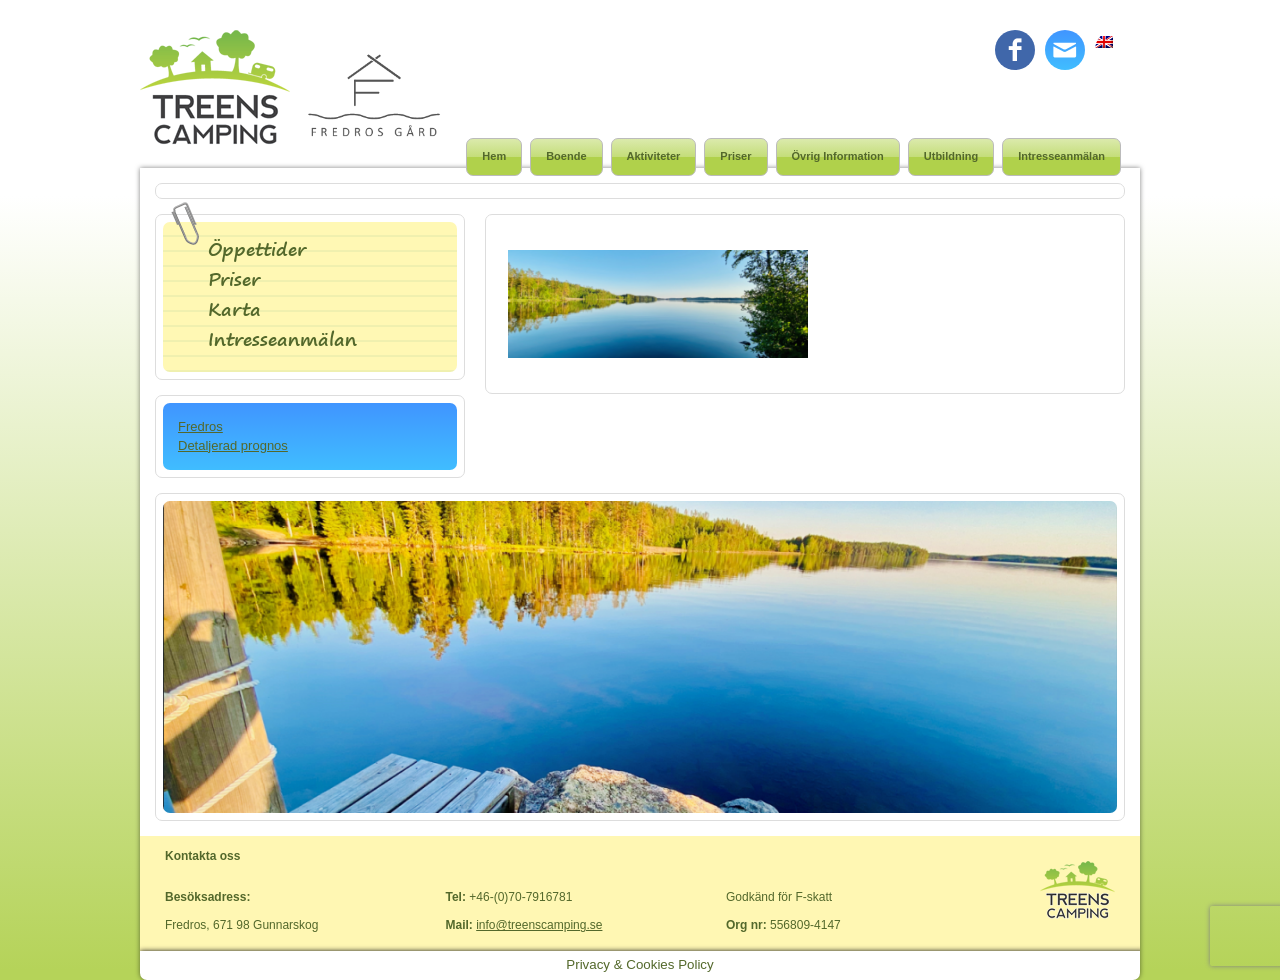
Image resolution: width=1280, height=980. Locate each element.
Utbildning (951, 156)
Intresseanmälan (1061, 156)
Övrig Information (838, 156)
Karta (234, 309)
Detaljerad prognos (233, 445)
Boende (566, 156)
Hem (494, 156)
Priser (735, 156)
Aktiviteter (654, 156)
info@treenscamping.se (539, 925)
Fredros (200, 426)
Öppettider (257, 249)
